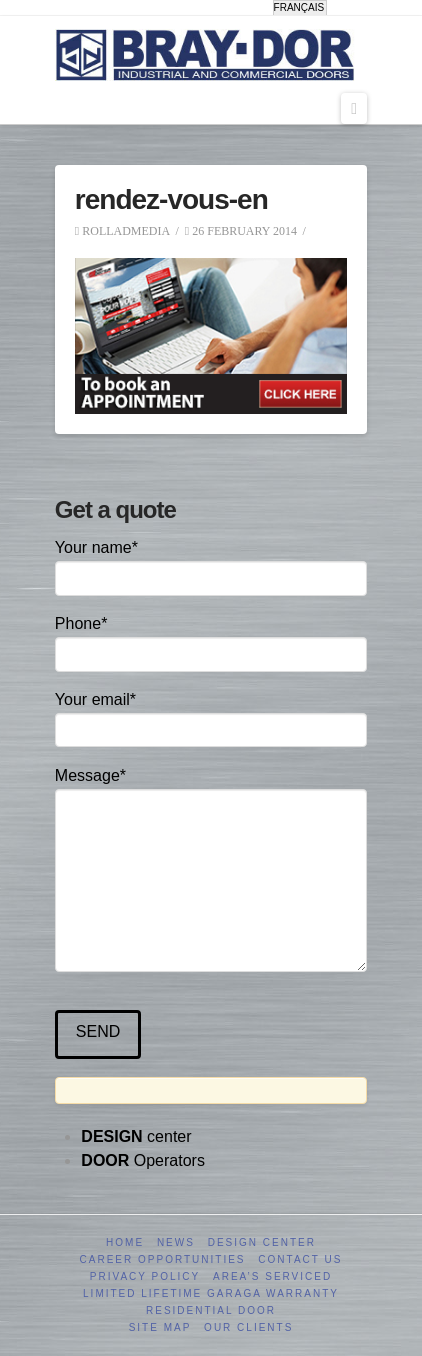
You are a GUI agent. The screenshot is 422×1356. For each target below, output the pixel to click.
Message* (211, 789)
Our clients (248, 1327)
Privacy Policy (145, 1276)
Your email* (211, 716)
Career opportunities (163, 1259)
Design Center (262, 1242)
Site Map (160, 1327)
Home (125, 1242)
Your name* (211, 564)
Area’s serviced (272, 1276)
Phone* (211, 640)
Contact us (300, 1259)
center (136, 1136)
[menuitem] (300, 8)
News (176, 1242)
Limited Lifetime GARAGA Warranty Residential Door (211, 1302)
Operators (143, 1160)
